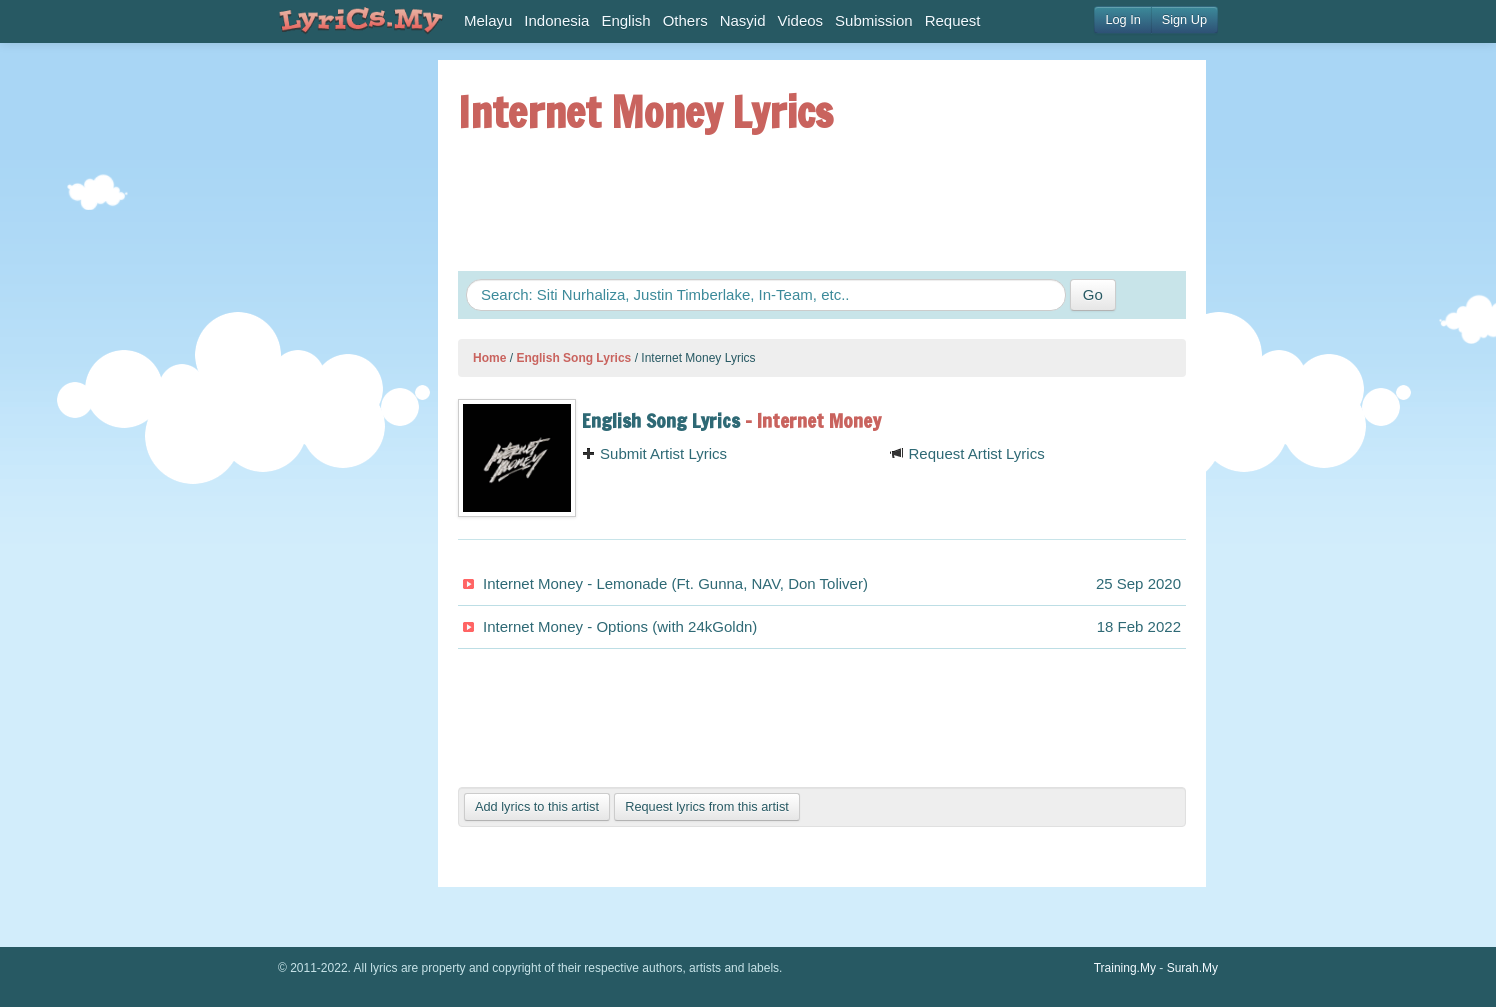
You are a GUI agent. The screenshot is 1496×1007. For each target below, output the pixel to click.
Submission (874, 20)
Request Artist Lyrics (967, 453)
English (625, 20)
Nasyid (743, 20)
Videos (801, 20)
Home (489, 358)
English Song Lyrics (573, 358)
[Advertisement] (338, 360)
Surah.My (1192, 968)
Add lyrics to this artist (537, 806)
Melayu (488, 20)
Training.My (1125, 968)
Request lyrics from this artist (707, 806)
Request (953, 20)
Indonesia (556, 20)
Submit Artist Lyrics (654, 453)
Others (685, 20)
